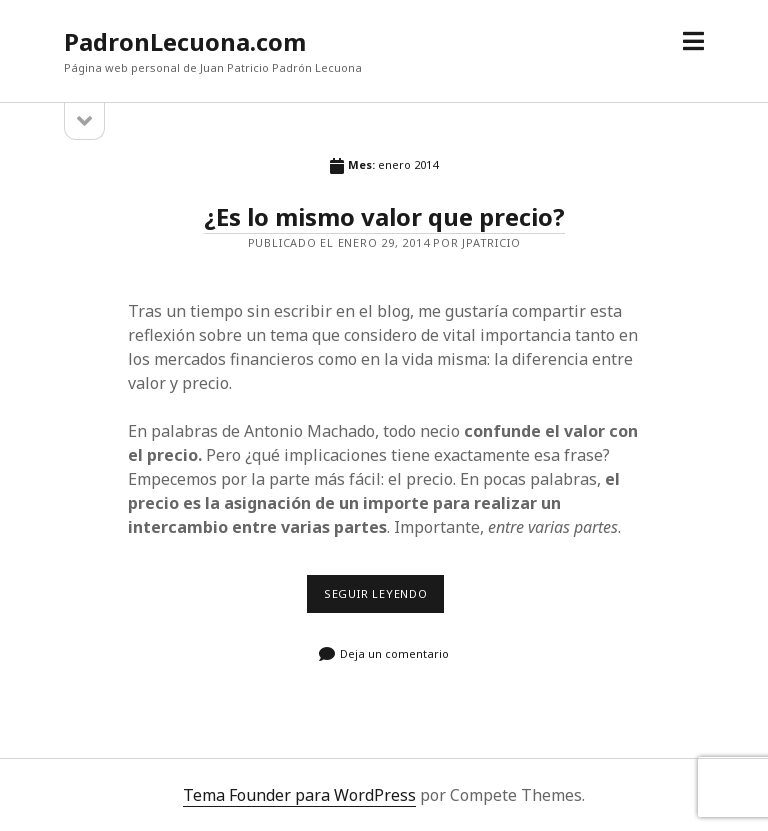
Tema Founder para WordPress (299, 795)
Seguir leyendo (381, 599)
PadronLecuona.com (185, 41)
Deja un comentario (394, 653)
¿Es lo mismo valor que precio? (384, 216)
